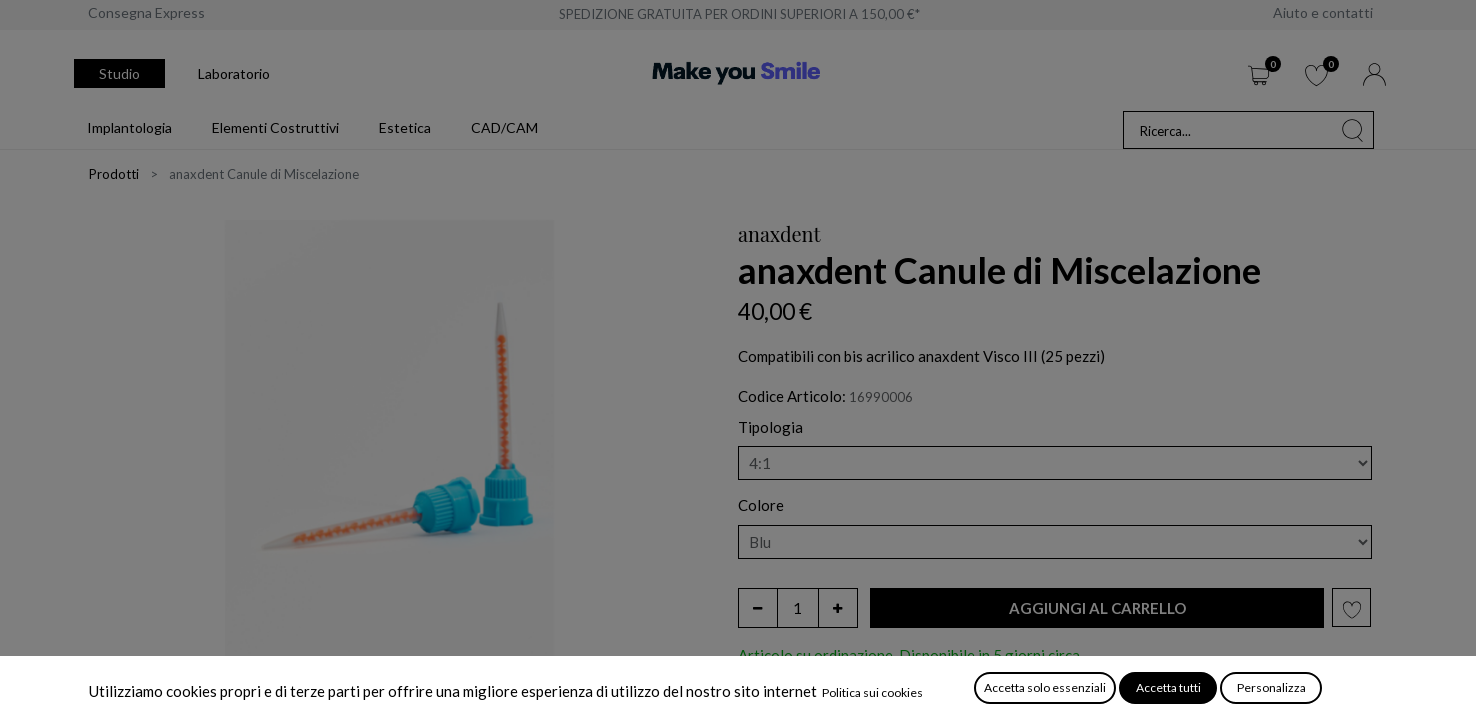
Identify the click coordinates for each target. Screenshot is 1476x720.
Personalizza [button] (1271, 687)
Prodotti (114, 174)
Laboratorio (234, 73)
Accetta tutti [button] (1168, 687)
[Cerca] (1353, 130)
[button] (1097, 608)
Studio (119, 73)
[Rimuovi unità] (758, 608)
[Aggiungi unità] (838, 608)
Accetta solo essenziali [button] (1045, 687)
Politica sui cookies (872, 692)
